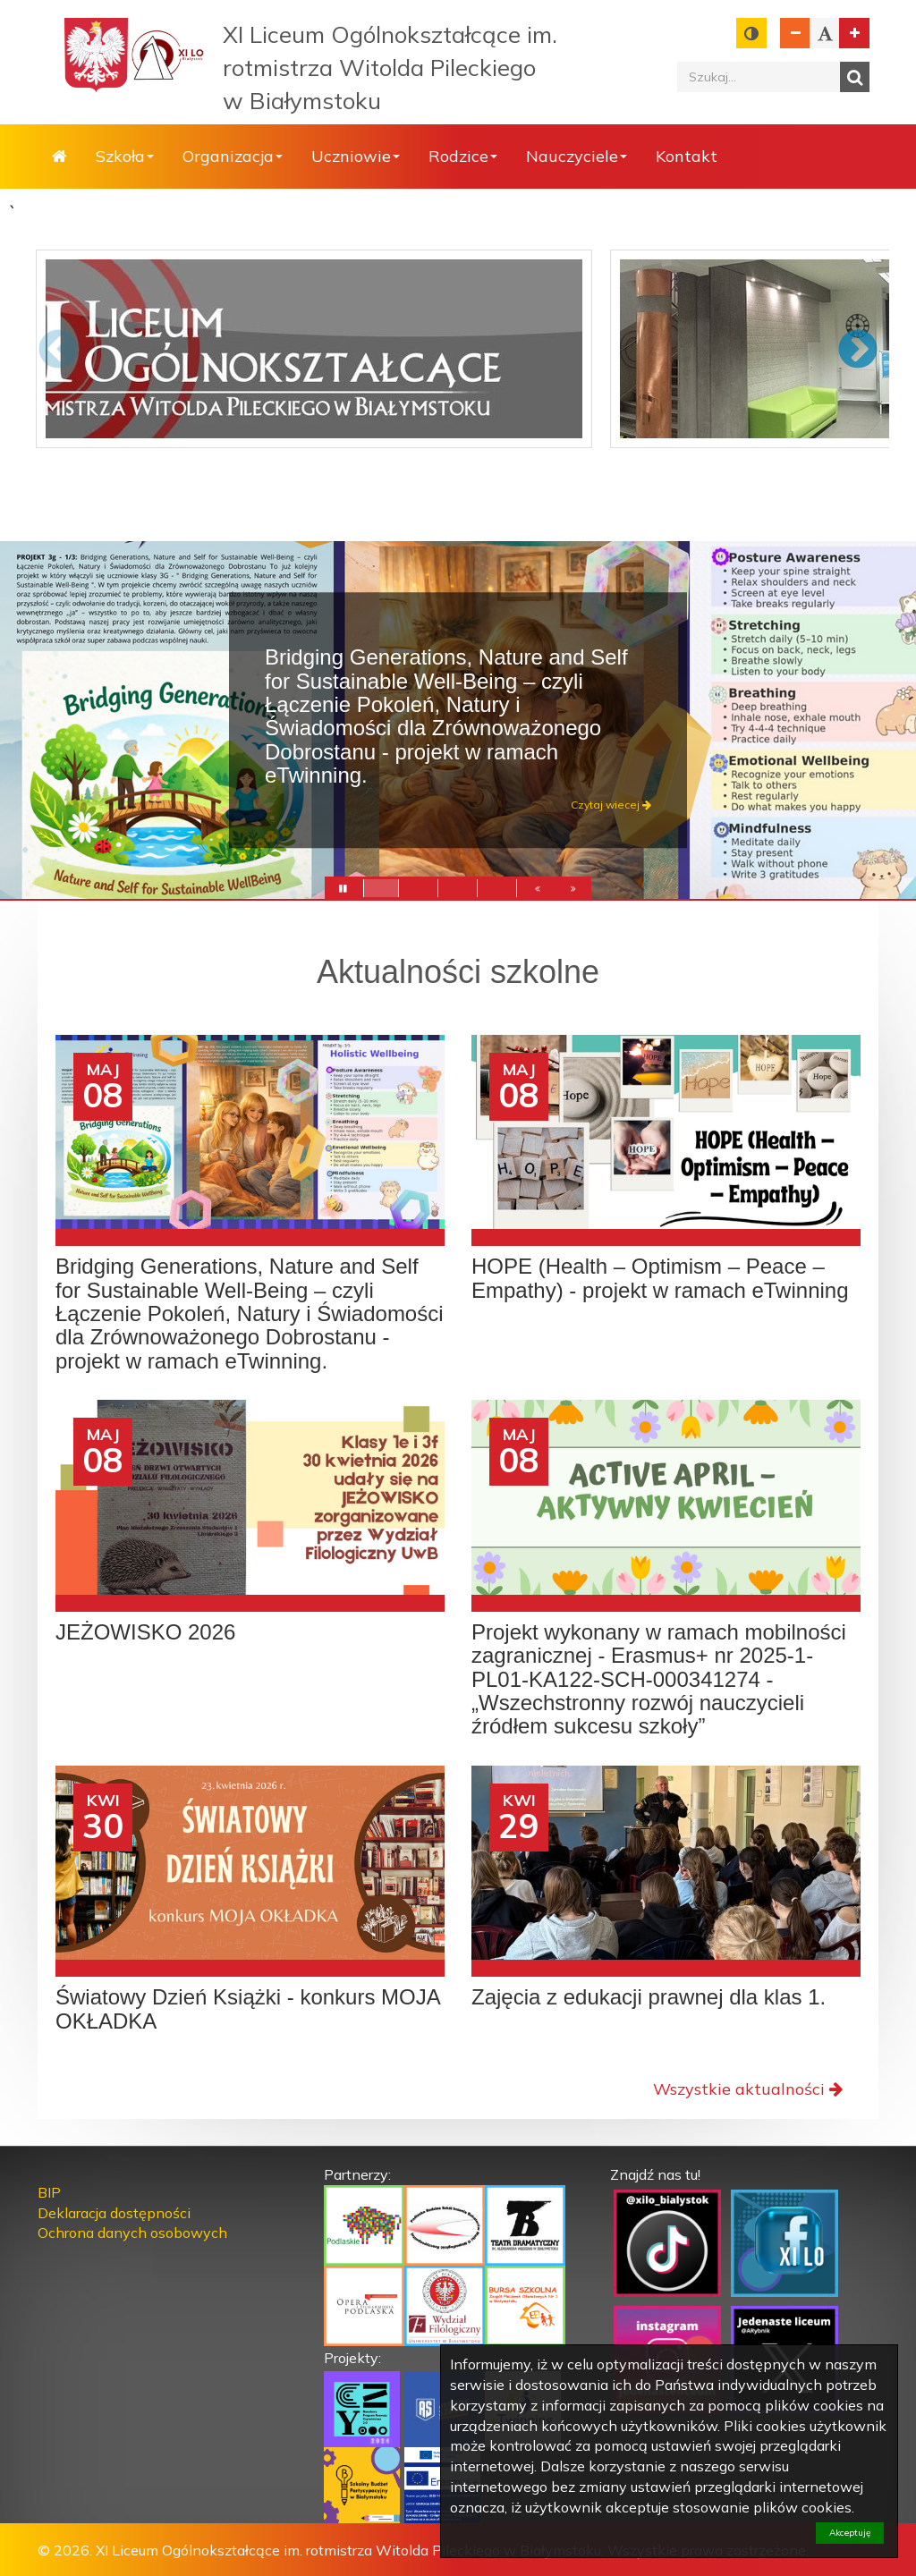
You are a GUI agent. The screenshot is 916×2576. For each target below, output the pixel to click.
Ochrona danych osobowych (132, 2232)
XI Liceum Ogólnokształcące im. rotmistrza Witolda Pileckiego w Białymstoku (390, 67)
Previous (58, 350)
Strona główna (59, 156)
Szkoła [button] (125, 156)
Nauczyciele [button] (576, 156)
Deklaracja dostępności (114, 2213)
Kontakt (686, 156)
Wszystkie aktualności (748, 2089)
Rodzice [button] (462, 156)
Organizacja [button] (232, 156)
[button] (538, 892)
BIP (49, 2192)
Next (858, 350)
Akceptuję (849, 2532)
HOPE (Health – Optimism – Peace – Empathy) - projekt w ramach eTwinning (660, 1278)
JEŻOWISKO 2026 (145, 1632)
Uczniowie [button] (355, 156)
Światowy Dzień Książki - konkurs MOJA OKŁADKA (247, 2009)
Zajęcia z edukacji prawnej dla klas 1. (648, 1997)
